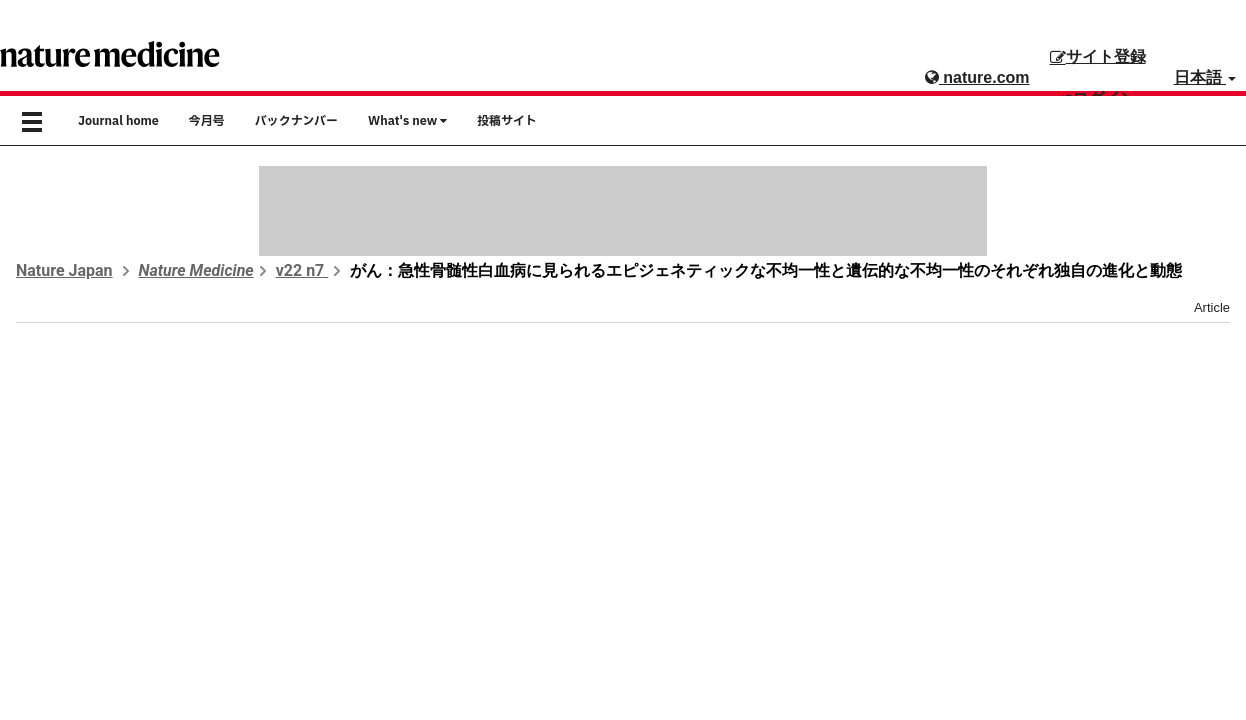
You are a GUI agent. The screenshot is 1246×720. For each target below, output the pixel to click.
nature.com (977, 77)
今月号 (207, 121)
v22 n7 (302, 270)
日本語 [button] (1205, 77)
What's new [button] (407, 121)
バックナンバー (296, 121)
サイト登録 (1098, 56)
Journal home (118, 121)
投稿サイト (507, 121)
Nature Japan (64, 270)
